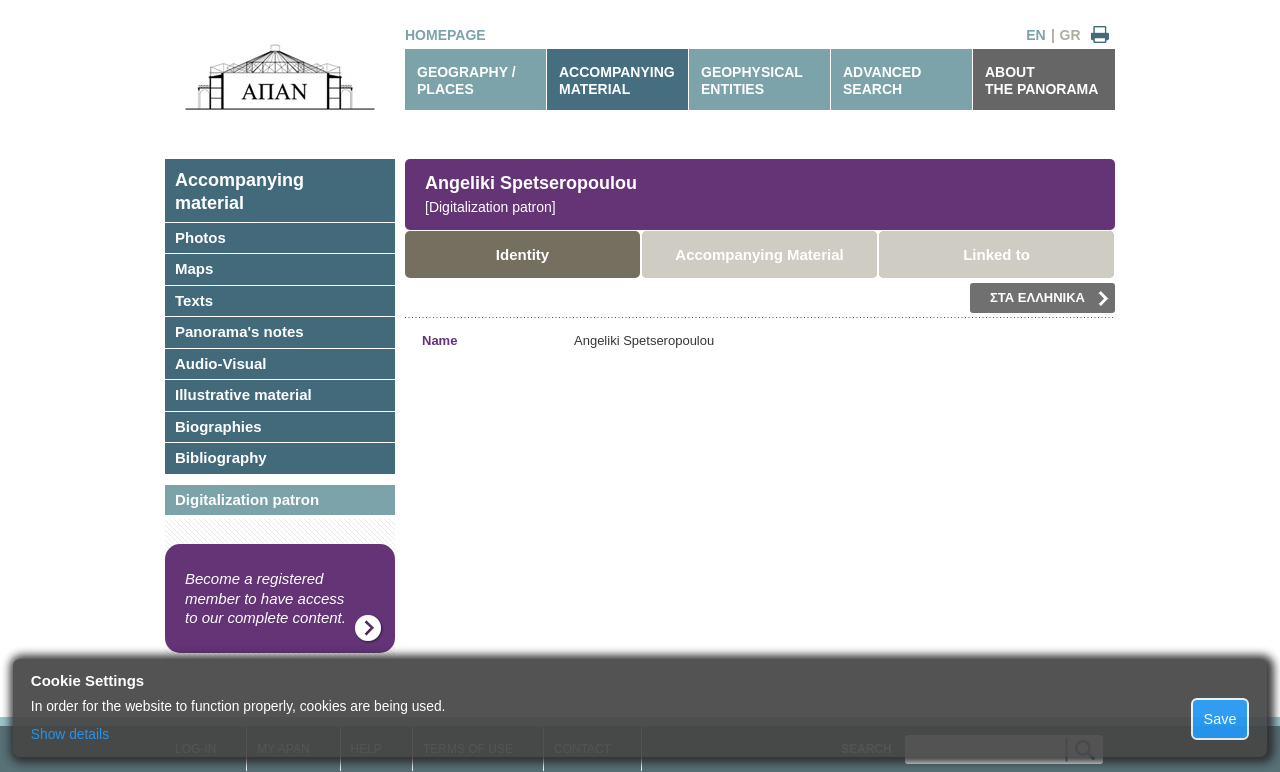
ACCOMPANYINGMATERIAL (617, 80)
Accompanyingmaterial (239, 191)
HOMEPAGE (445, 35)
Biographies (218, 426)
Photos (200, 237)
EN (1035, 35)
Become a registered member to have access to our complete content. (265, 598)
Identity (522, 254)
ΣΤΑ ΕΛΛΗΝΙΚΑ (1049, 298)
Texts (194, 300)
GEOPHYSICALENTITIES (752, 80)
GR (1070, 35)
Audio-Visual (220, 363)
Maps (194, 268)
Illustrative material (243, 394)
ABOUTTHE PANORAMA (1041, 80)
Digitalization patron (247, 499)
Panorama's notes (239, 331)
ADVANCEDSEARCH (882, 80)
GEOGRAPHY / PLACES (466, 80)
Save (1220, 719)
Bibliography (221, 457)
